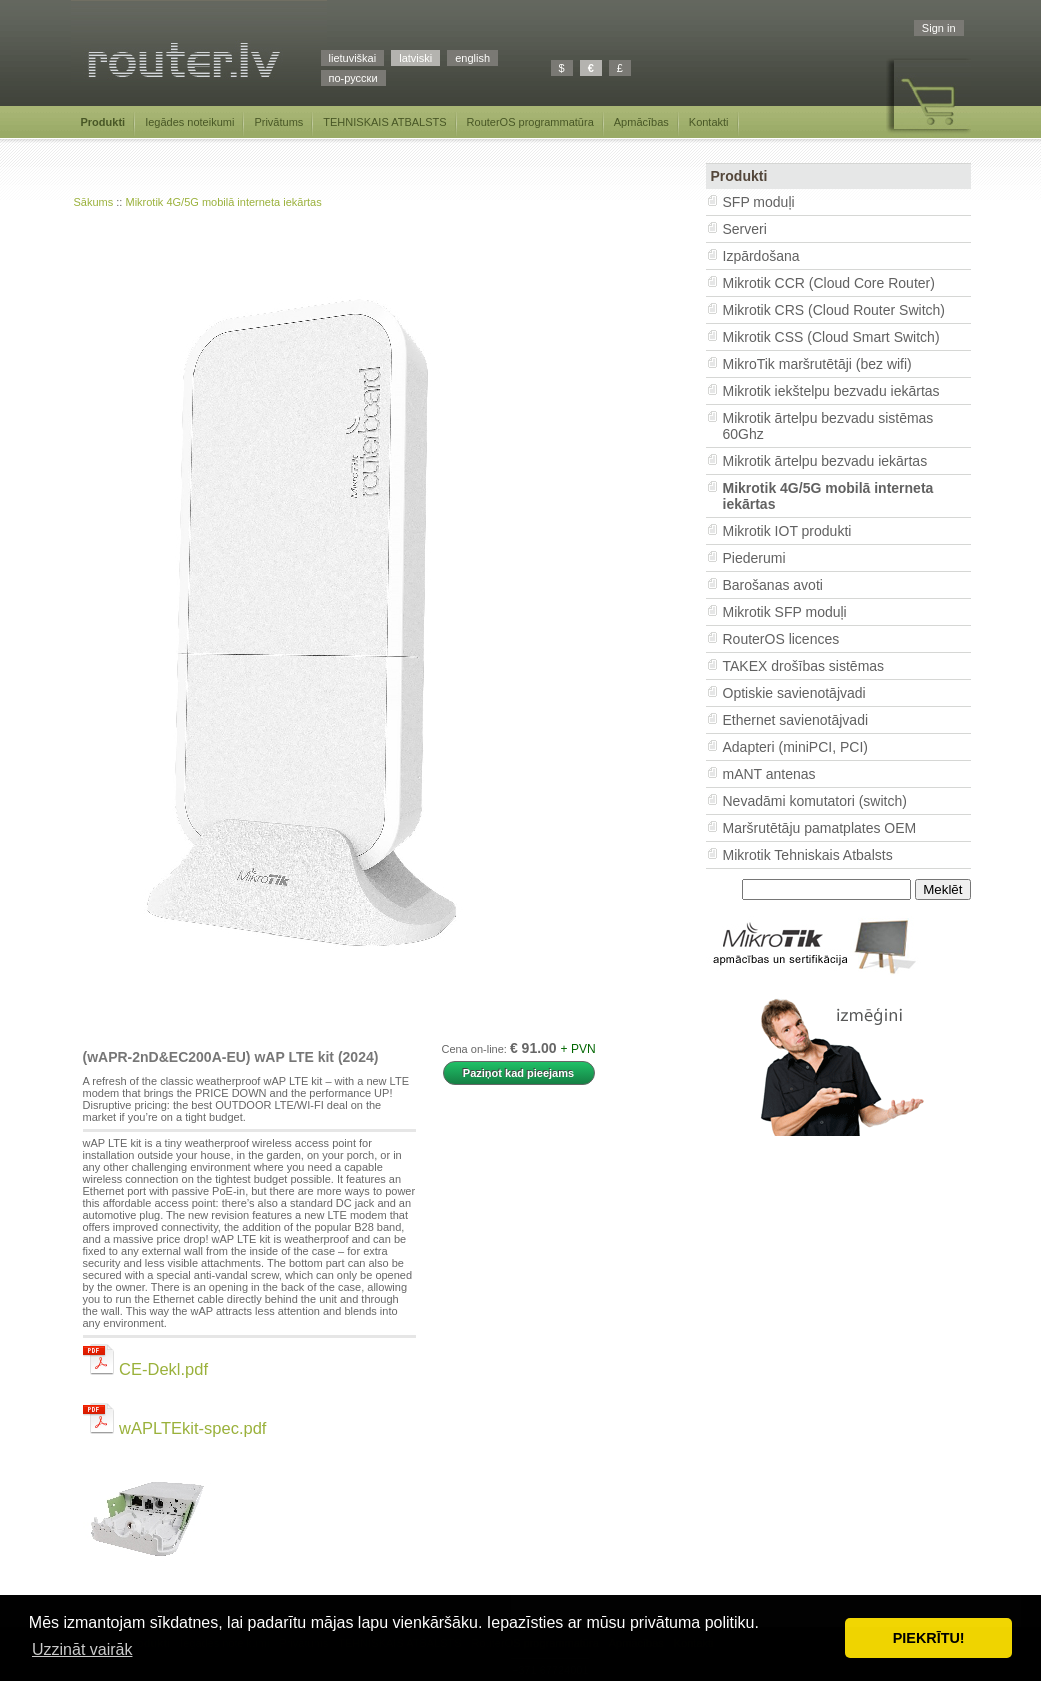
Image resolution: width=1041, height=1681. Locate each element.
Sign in (939, 28)
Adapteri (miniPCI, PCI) (795, 747)
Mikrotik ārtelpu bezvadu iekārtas (825, 461)
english (472, 58)
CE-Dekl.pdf (146, 1369)
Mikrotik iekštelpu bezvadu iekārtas (831, 391)
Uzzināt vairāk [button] (82, 1649)
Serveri (745, 229)
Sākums (94, 202)
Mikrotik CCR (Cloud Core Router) (829, 283)
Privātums (278, 122)
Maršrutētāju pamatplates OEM (820, 828)
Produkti (103, 122)
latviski (415, 58)
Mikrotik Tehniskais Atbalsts (808, 855)
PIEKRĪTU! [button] (929, 1638)
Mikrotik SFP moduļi (785, 612)
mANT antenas (769, 774)
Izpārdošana (761, 256)
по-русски (353, 78)
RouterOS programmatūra (530, 122)
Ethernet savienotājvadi (796, 720)
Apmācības (641, 122)
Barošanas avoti (773, 585)
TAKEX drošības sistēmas (804, 666)
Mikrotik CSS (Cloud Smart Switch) (831, 337)
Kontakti (709, 122)
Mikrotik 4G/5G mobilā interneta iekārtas (223, 202)
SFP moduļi (759, 202)
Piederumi (754, 558)
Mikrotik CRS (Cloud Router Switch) (834, 310)
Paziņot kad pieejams (518, 1073)
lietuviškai (353, 58)
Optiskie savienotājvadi (794, 693)
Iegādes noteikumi (189, 122)
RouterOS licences (781, 639)
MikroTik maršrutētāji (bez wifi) (817, 364)
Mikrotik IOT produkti (787, 531)
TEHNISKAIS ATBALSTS (384, 122)
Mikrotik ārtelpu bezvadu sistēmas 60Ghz (828, 426)
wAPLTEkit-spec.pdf (175, 1428)
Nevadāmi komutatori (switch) (815, 801)
